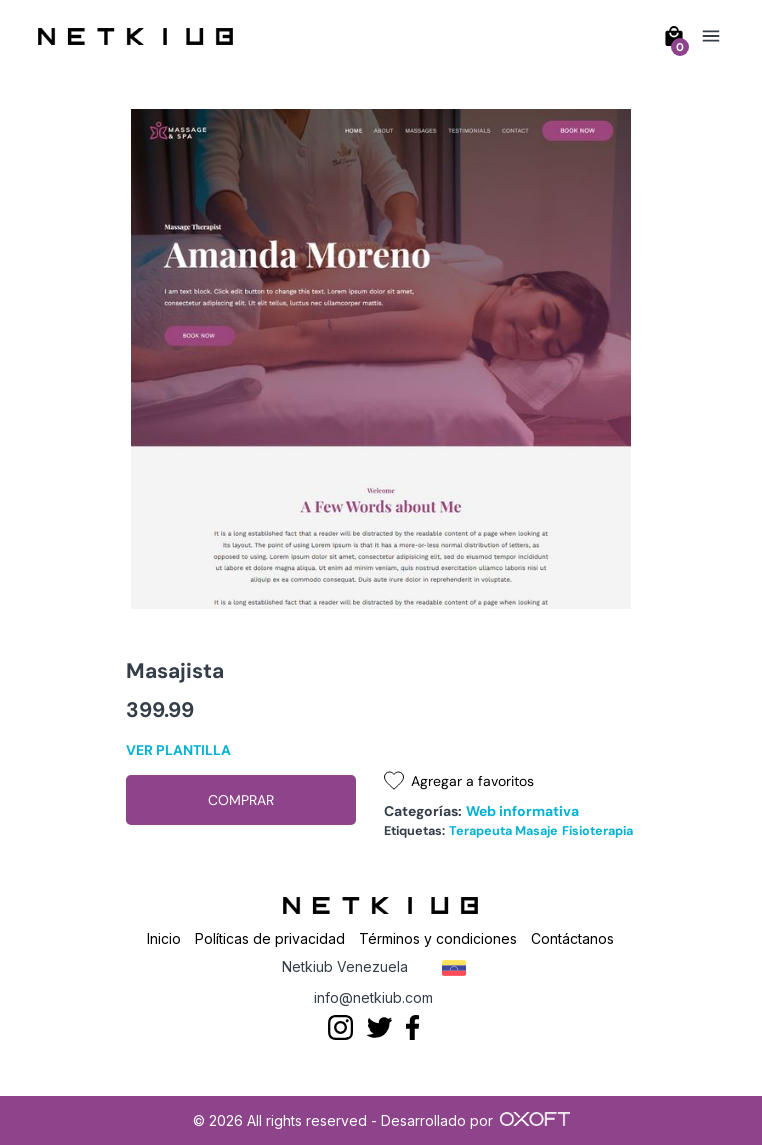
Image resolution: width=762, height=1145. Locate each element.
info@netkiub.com (373, 997)
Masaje (536, 831)
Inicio (164, 938)
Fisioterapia (597, 831)
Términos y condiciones (438, 938)
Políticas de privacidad (270, 938)
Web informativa (522, 811)
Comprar (241, 800)
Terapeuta (480, 831)
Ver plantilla (178, 750)
